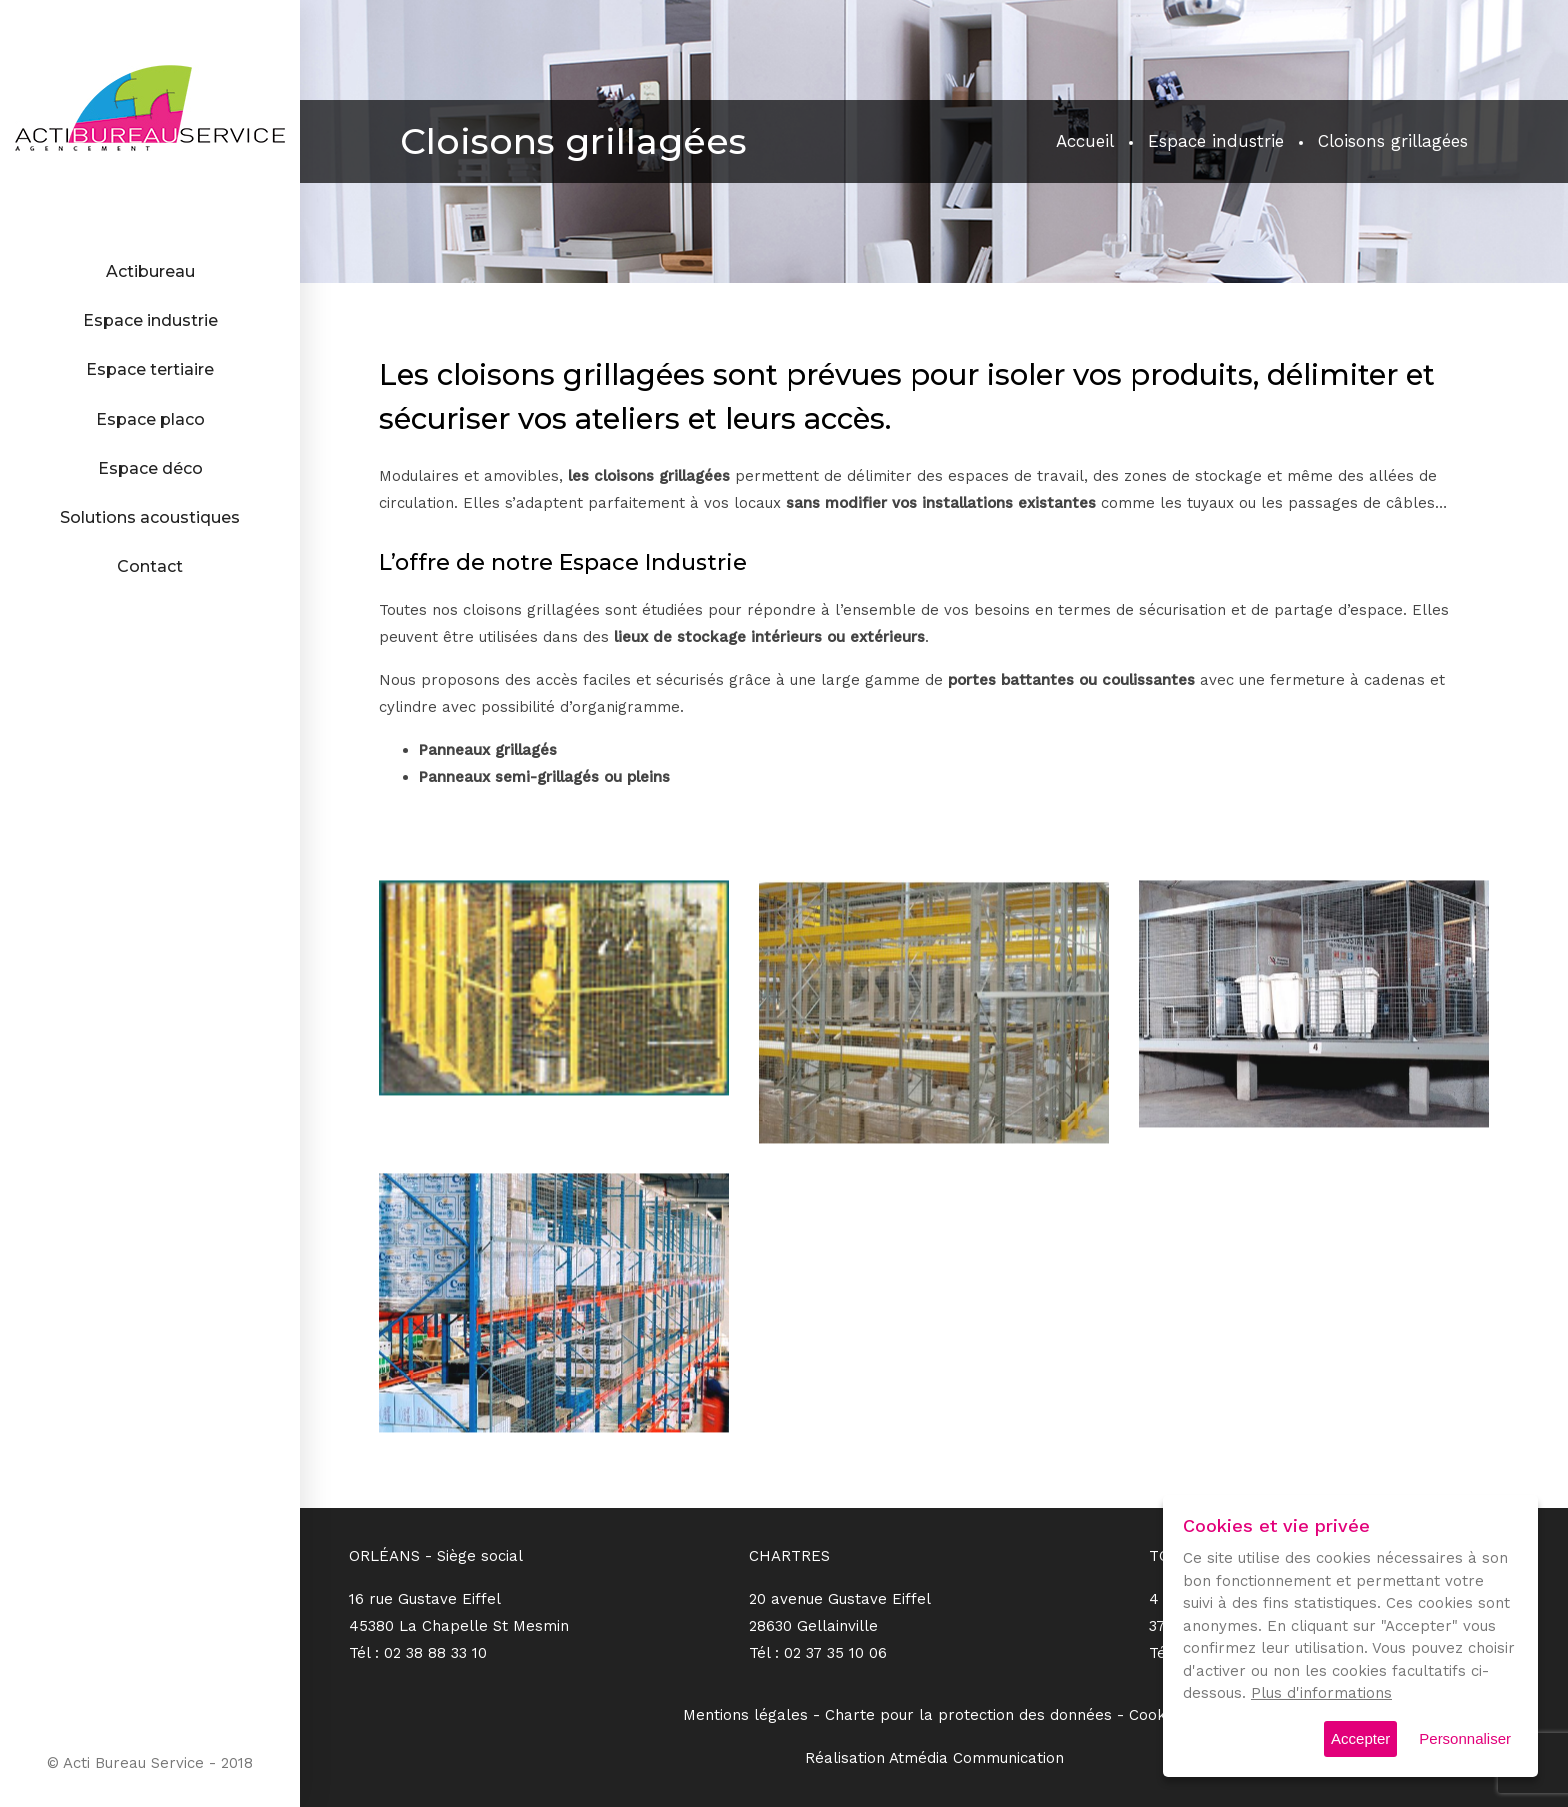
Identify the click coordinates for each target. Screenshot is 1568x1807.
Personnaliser (1465, 1738)
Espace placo (150, 419)
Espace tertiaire (150, 369)
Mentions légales (745, 1715)
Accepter (1360, 1738)
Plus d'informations (1321, 1693)
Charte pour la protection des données (968, 1715)
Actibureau (150, 271)
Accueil (1085, 141)
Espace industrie (150, 320)
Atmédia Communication (976, 1758)
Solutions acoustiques (150, 517)
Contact (150, 566)
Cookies (1157, 1715)
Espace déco (150, 468)
